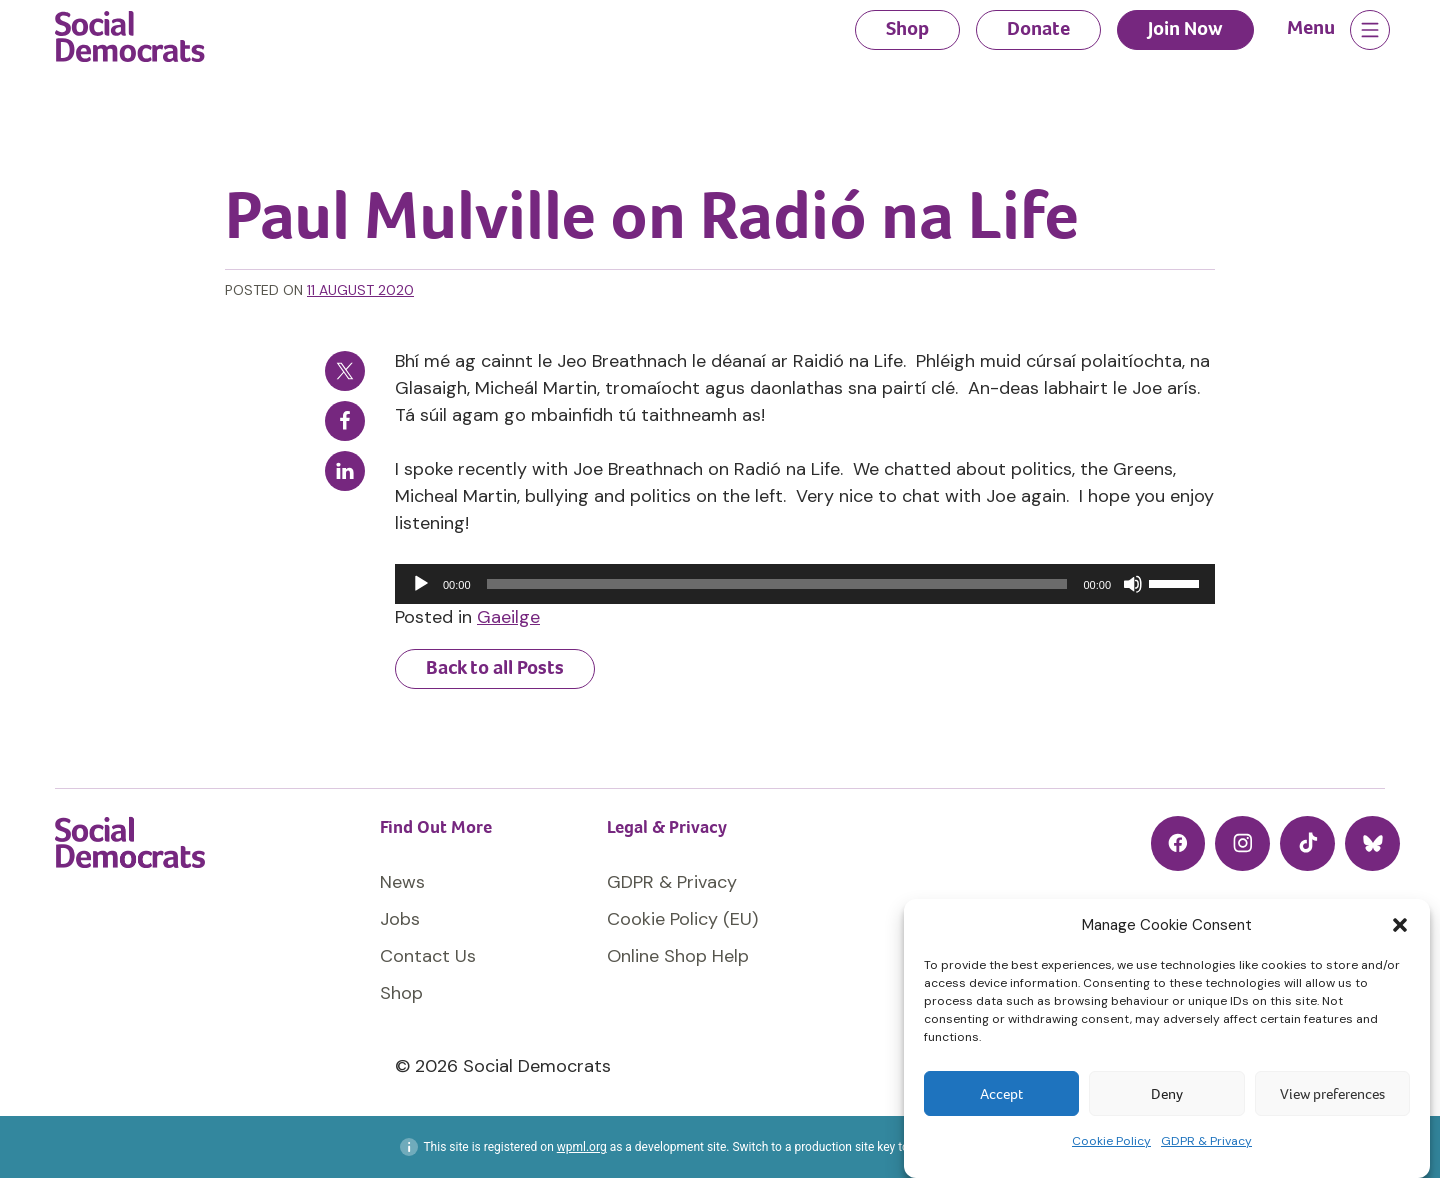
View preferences (1332, 1094)
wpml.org (582, 1147)
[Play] (421, 584)
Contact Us (428, 956)
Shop (907, 28)
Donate (1038, 28)
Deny (1167, 1094)
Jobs (400, 919)
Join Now (1185, 28)
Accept (1001, 1094)
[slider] (777, 584)
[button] (1400, 925)
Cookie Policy (1111, 1141)
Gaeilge (508, 617)
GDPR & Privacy (1206, 1141)
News (402, 882)
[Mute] (1133, 584)
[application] (805, 584)
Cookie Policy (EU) (682, 919)
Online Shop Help (678, 956)
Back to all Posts (495, 667)
